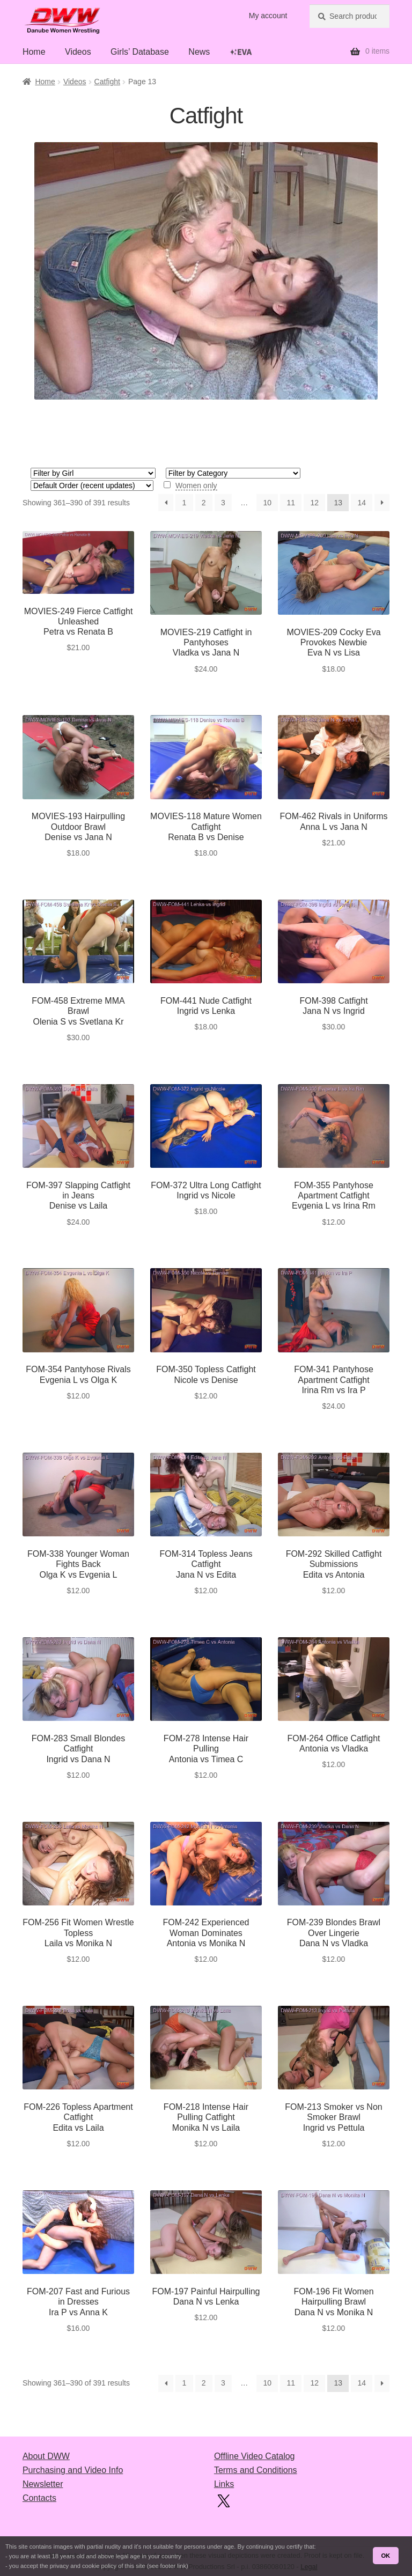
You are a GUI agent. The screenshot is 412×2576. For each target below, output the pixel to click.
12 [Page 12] (314, 502)
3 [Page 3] (223, 502)
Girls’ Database (140, 51)
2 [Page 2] (204, 502)
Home (34, 51)
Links (224, 2484)
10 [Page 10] (267, 502)
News (199, 51)
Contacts (39, 2498)
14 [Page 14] (361, 502)
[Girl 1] (93, 473)
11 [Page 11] (291, 502)
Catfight (107, 81)
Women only (196, 485)
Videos (78, 51)
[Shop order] (92, 485)
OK (385, 2555)
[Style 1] (233, 473)
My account (268, 15)
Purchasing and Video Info (73, 2470)
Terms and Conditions (255, 2470)
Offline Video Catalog (254, 2456)
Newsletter (43, 2484)
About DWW (46, 2456)
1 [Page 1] (184, 502)
